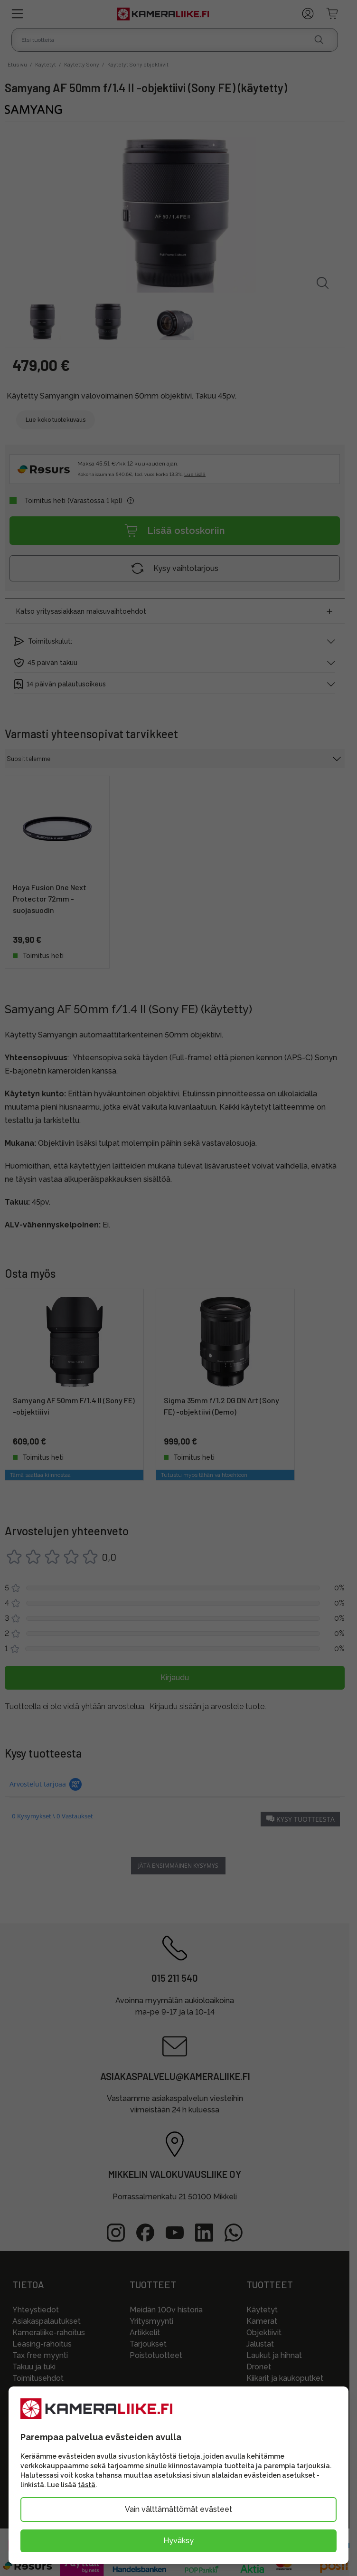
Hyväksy (178, 2540)
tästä (86, 2485)
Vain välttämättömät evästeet (178, 2509)
